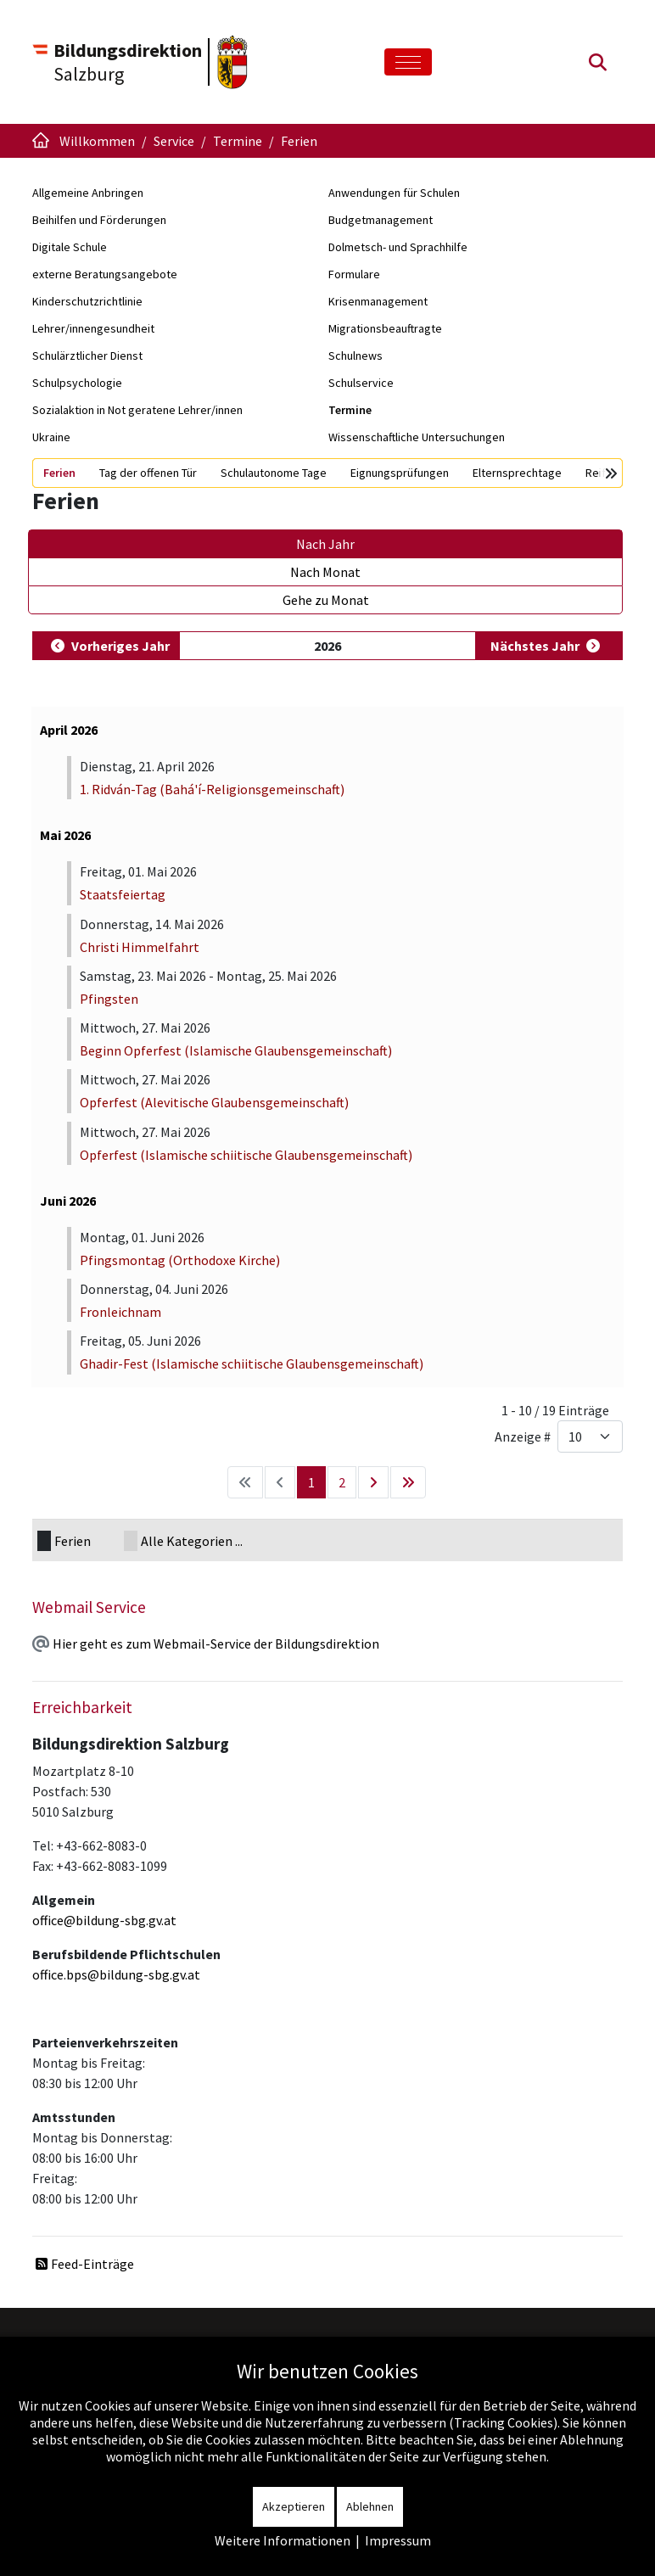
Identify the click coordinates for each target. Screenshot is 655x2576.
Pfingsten (109, 998)
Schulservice (361, 382)
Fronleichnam (120, 1311)
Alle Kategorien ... (192, 1540)
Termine (350, 409)
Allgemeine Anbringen (87, 192)
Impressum (398, 2540)
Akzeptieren (293, 2506)
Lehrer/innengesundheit (93, 328)
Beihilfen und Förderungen (99, 219)
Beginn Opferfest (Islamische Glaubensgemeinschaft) (236, 1050)
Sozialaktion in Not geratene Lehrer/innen (137, 409)
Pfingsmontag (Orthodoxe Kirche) (180, 1260)
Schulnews (355, 355)
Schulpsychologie (77, 382)
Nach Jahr (325, 543)
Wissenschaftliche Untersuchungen (416, 437)
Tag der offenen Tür (148, 472)
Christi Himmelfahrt (139, 946)
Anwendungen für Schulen (394, 192)
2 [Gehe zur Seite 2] (342, 1482)
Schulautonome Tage (274, 472)
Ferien (59, 472)
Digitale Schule (69, 247)
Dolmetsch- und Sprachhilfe (397, 247)
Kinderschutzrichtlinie (87, 301)
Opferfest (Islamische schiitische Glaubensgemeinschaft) (246, 1154)
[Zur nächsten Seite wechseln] (373, 1482)
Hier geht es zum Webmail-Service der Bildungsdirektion (216, 1643)
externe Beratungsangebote (104, 274)
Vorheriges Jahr (120, 645)
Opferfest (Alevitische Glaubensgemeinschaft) (214, 1102)
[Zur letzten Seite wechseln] (408, 1482)
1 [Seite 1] (311, 1482)
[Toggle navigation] (408, 62)
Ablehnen (370, 2506)
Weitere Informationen (282, 2540)
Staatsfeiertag (122, 894)
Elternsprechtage (517, 472)
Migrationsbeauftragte (385, 328)
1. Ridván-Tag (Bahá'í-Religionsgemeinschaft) (212, 789)
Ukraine (51, 437)
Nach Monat (325, 571)
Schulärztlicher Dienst (87, 355)
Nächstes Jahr (534, 645)
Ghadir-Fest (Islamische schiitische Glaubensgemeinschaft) (251, 1363)
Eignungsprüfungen (399, 472)
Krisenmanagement (378, 301)
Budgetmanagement (380, 219)
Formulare (354, 274)
